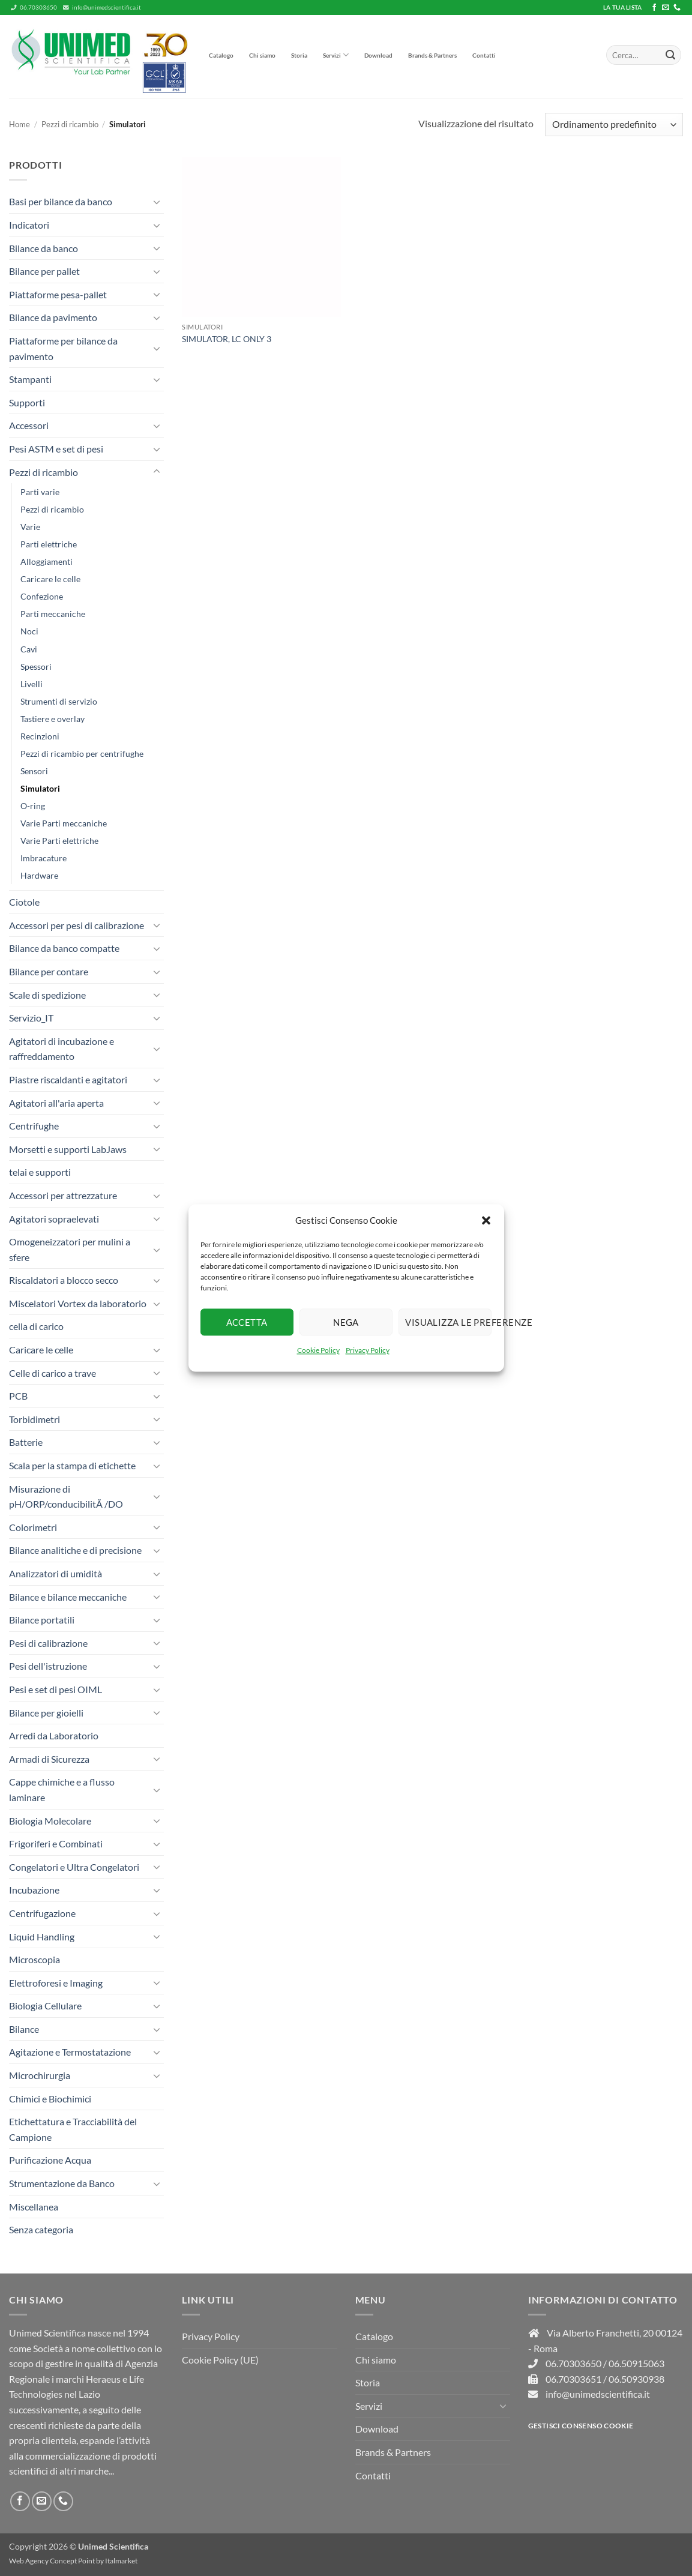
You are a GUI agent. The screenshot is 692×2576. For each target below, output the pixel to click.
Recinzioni (39, 736)
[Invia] (670, 55)
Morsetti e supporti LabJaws (68, 1149)
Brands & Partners (432, 55)
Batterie (26, 1442)
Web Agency (29, 2560)
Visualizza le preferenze (448, 1322)
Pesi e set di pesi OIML (55, 1689)
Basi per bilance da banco (60, 201)
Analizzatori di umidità (55, 1573)
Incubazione (34, 1889)
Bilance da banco (43, 248)
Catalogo (221, 55)
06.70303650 (34, 7)
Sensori (34, 771)
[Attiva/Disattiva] (156, 201)
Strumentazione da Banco (62, 2183)
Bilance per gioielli (46, 1712)
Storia (299, 55)
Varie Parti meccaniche (63, 823)
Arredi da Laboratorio (53, 1735)
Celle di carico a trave (52, 1373)
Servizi (336, 55)
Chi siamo (262, 55)
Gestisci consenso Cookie (581, 2425)
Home (19, 124)
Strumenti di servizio (58, 701)
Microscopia (34, 1959)
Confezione (41, 596)
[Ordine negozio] (614, 124)
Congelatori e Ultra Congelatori (74, 1867)
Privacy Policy (368, 1350)
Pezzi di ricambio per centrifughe (81, 753)
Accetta (247, 1322)
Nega (346, 1322)
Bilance (24, 2029)
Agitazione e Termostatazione (70, 2051)
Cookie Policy (318, 1350)
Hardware (39, 875)
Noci (29, 631)
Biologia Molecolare (50, 1820)
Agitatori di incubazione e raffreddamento (61, 1048)
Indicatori (29, 224)
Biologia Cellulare (45, 2005)
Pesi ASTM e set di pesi (56, 448)
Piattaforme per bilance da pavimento (63, 348)
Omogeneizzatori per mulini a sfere (69, 1249)
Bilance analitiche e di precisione (75, 1550)
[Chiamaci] (677, 8)
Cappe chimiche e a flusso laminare (62, 1789)
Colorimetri (33, 1527)
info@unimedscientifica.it (102, 7)
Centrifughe (34, 1125)
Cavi (28, 649)
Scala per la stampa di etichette (72, 1465)
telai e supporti (40, 1172)
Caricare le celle (50, 579)
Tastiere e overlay (52, 719)
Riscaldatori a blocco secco (63, 1280)
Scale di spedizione (47, 995)
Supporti (27, 402)
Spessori (36, 666)
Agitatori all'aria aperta (56, 1103)
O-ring (32, 806)
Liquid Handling (41, 1936)
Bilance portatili (41, 1619)
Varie (30, 527)
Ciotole (24, 901)
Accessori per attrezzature (63, 1195)
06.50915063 (636, 2363)
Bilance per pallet (44, 271)
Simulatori (40, 788)
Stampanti (30, 379)
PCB (18, 1395)
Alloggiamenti (46, 561)
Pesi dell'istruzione (48, 1666)
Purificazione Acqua (50, 2159)
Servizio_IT (31, 1017)
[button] (486, 1220)
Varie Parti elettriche (59, 840)
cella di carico (36, 1326)
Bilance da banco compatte (64, 948)
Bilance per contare (48, 971)
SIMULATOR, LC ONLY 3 (226, 339)
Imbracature (43, 858)
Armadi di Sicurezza (49, 1759)
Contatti (484, 55)
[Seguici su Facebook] (654, 8)
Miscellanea (33, 2206)
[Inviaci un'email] (665, 8)
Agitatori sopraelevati (54, 1218)
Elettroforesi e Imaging (56, 1982)
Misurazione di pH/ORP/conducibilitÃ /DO (66, 1496)
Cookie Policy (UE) (220, 2359)
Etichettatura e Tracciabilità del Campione (73, 2129)
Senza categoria (41, 2229)
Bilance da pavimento (53, 317)
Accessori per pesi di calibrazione (76, 925)
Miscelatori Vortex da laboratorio (77, 1303)
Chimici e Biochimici (50, 2098)
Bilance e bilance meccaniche (68, 1596)
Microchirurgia (39, 2075)
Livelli (31, 684)
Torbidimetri (34, 1419)
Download (378, 55)
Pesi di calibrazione (48, 1643)
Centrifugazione (42, 1913)
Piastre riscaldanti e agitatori (68, 1079)
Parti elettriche (48, 544)
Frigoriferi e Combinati (56, 1843)
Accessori (29, 425)
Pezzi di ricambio (69, 124)
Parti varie (39, 492)
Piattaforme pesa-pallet (58, 294)
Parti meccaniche (52, 614)
